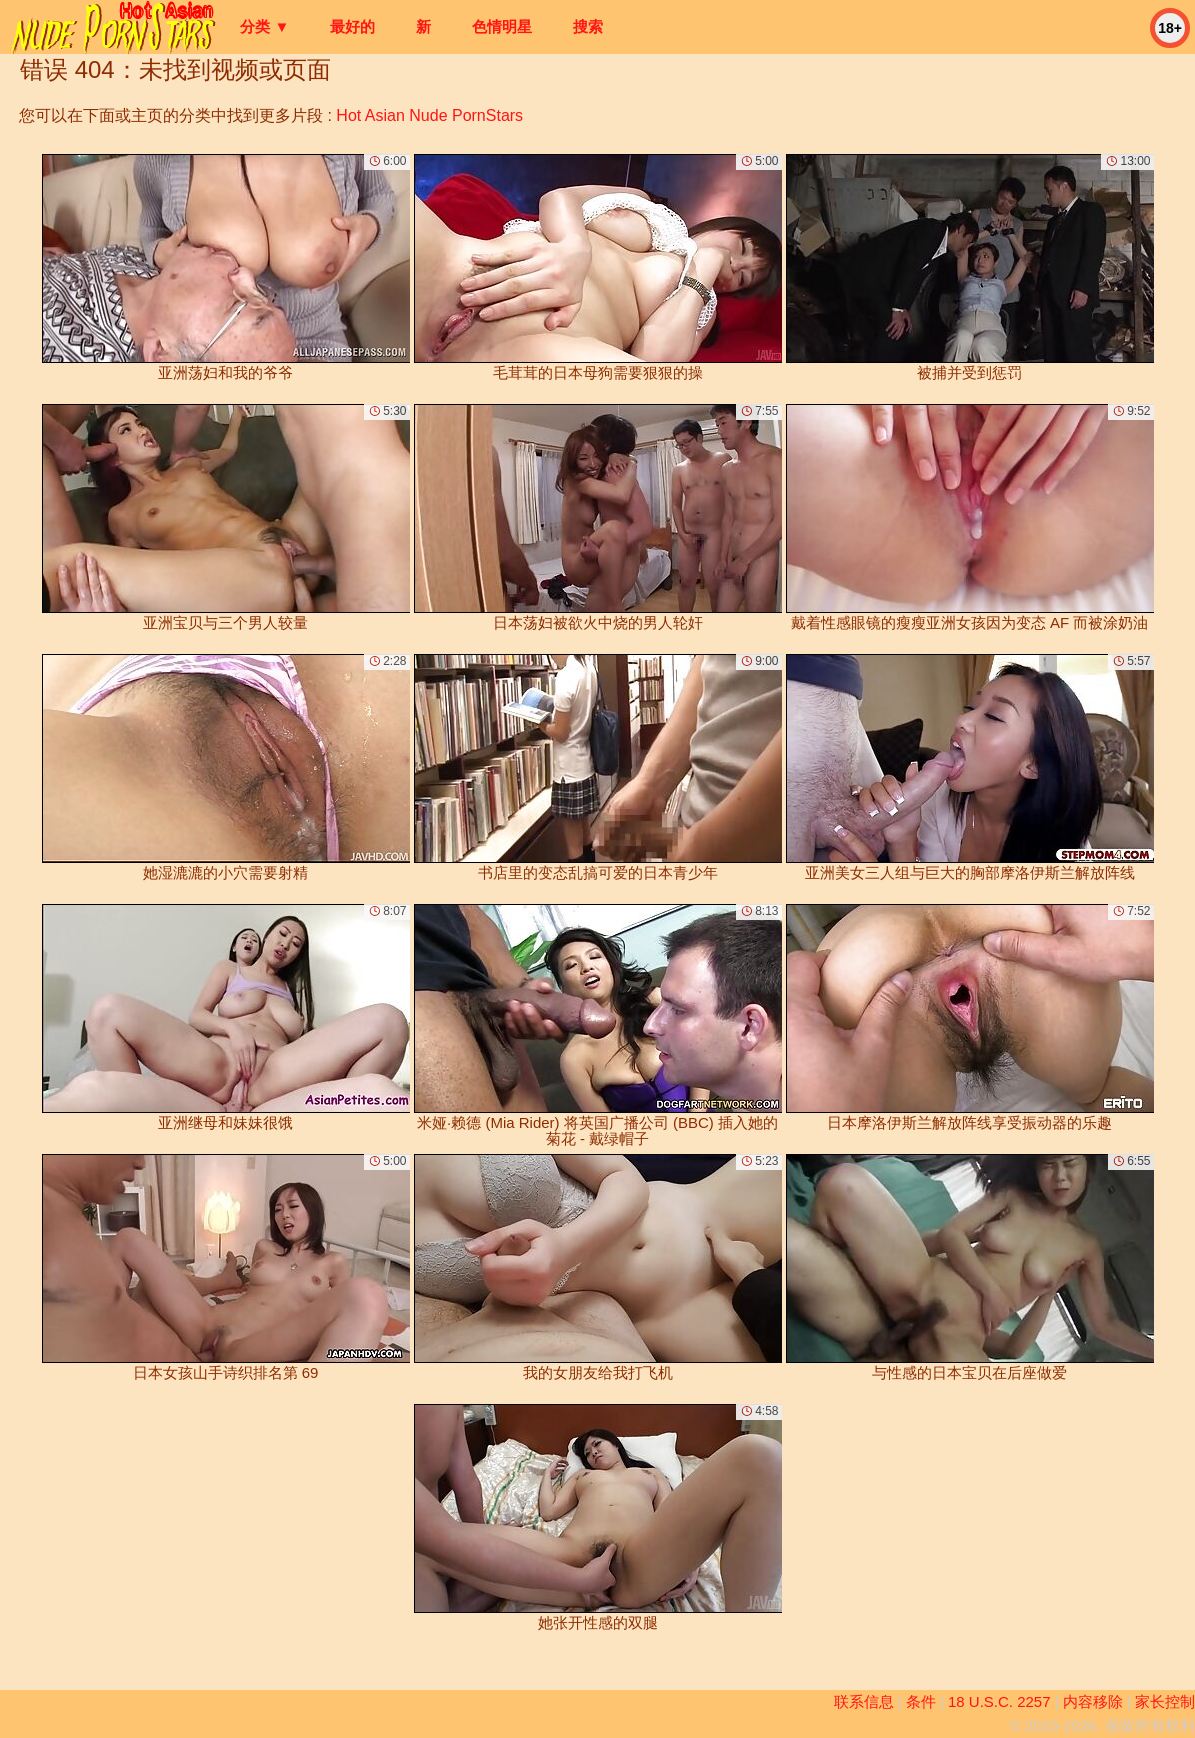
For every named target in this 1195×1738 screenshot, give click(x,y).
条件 (921, 1701)
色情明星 (502, 26)
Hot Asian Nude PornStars (429, 115)
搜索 (588, 26)
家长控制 (1165, 1701)
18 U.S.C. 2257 (999, 1701)
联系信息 (864, 1701)
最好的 (352, 26)
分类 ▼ (264, 26)
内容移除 (1093, 1701)
